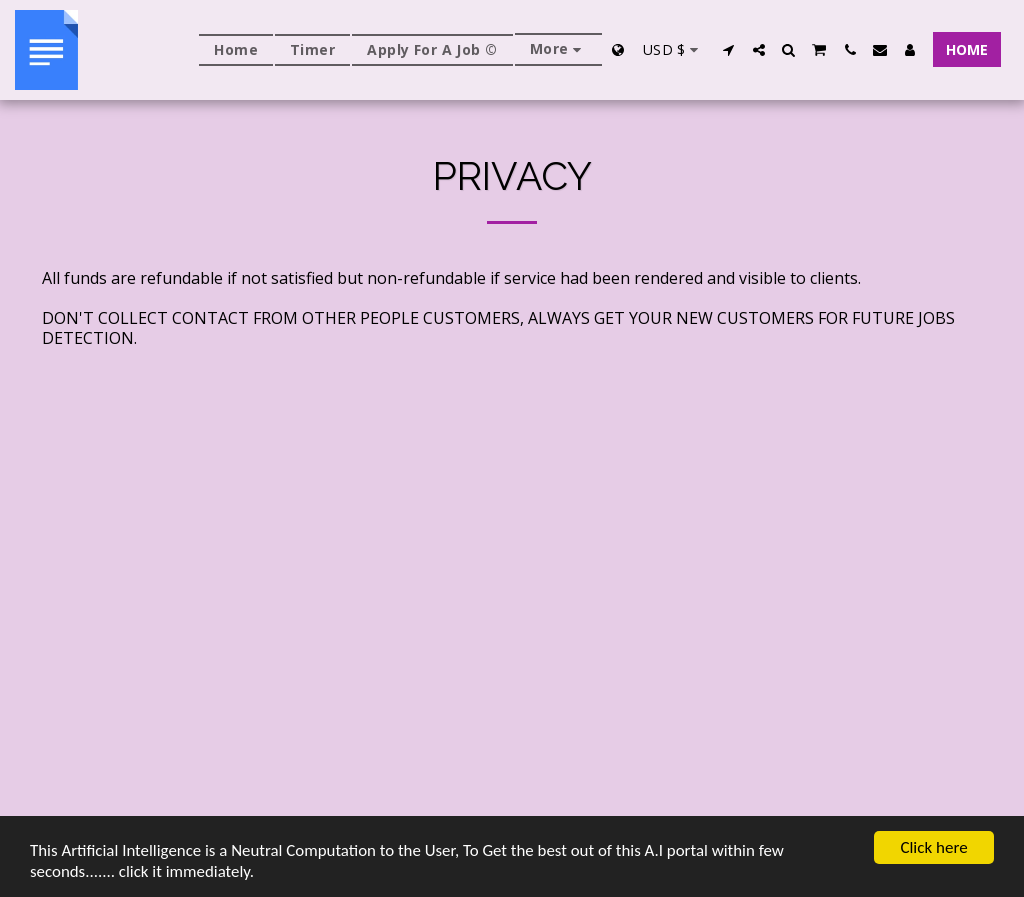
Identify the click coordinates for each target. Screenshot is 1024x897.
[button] (729, 50)
